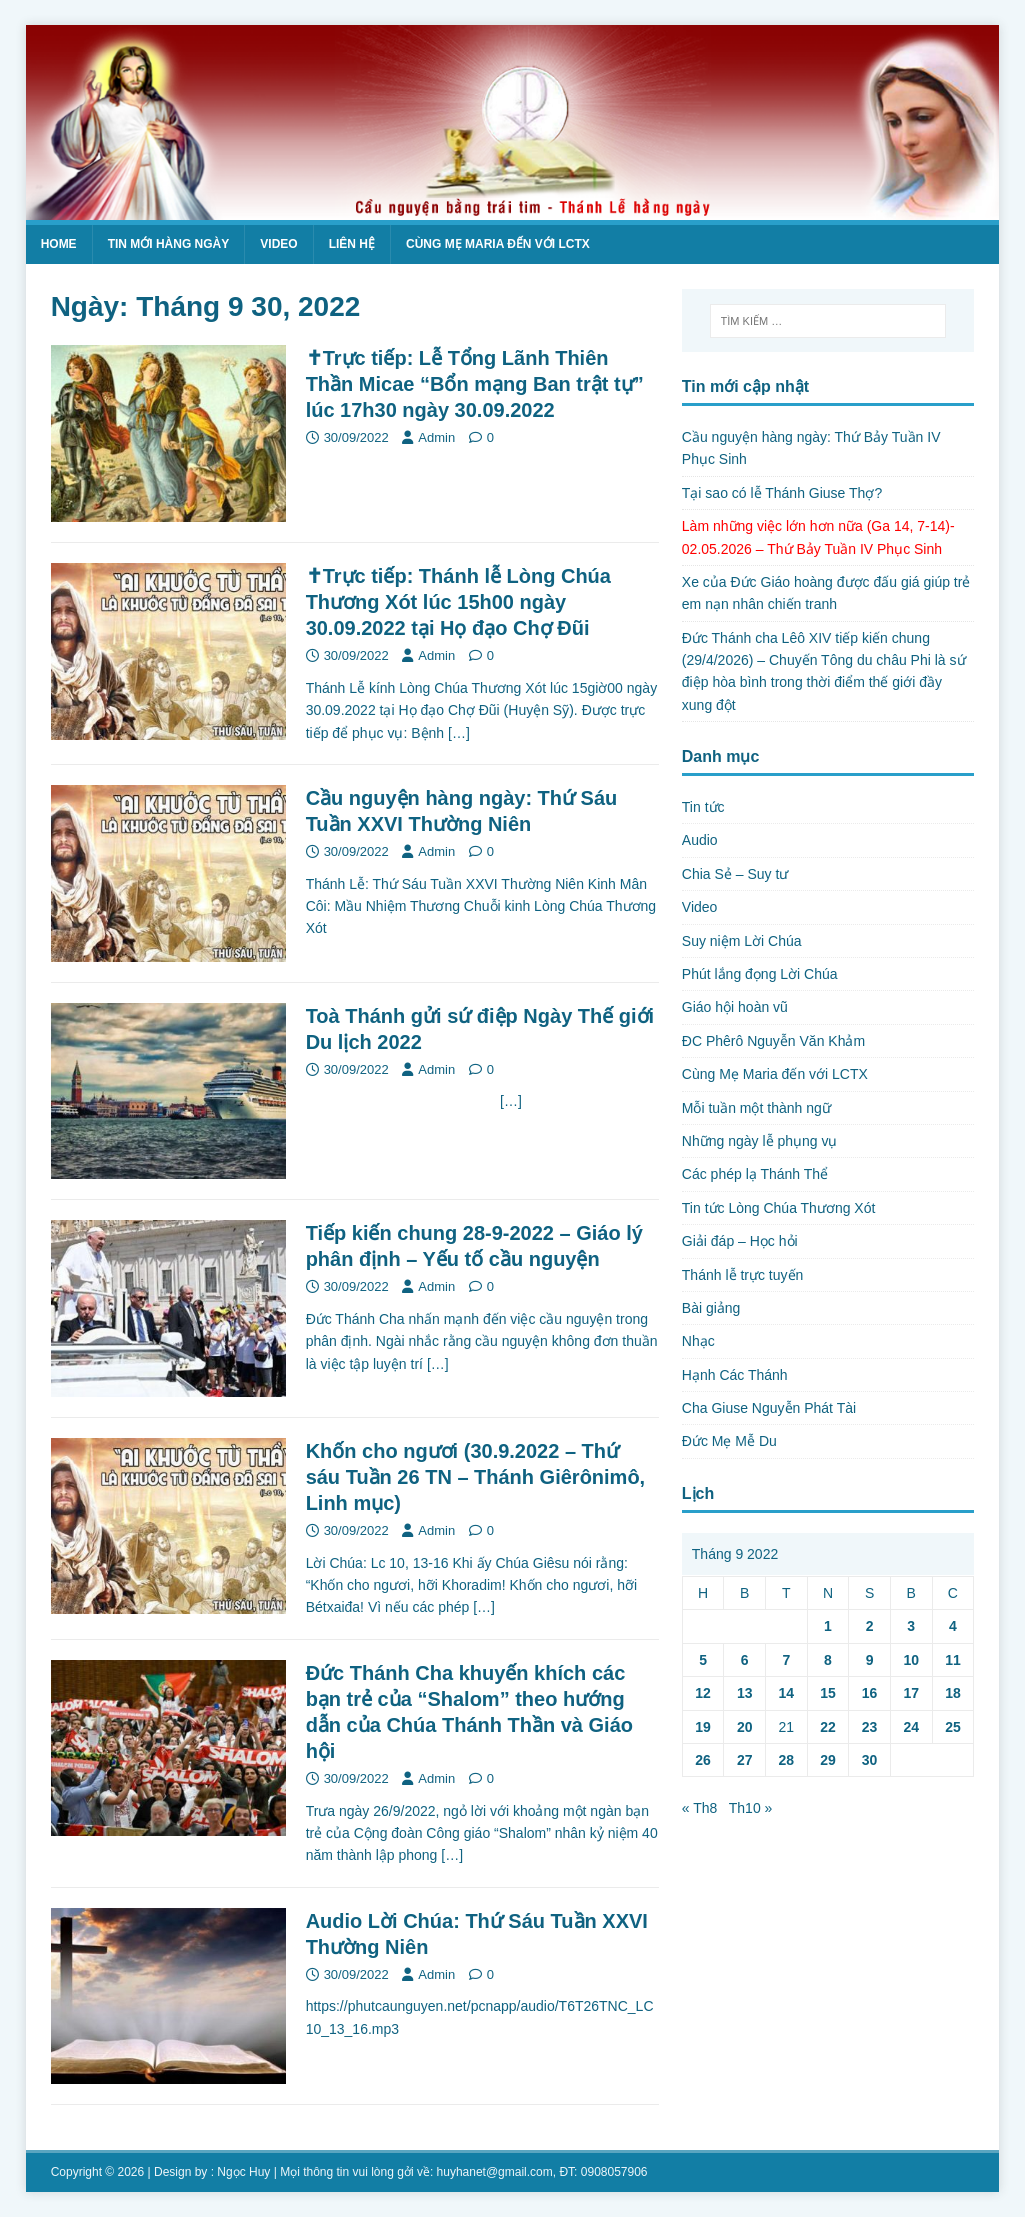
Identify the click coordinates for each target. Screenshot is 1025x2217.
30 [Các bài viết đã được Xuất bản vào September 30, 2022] (870, 1760)
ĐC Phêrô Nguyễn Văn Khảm (773, 1041)
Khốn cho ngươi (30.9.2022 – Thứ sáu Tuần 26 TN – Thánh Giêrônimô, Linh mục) (476, 1477)
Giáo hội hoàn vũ (735, 1007)
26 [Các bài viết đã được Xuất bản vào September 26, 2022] (703, 1760)
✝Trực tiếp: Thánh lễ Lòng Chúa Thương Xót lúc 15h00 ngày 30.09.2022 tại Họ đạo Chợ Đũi (458, 602)
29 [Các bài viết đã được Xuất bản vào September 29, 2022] (828, 1760)
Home (59, 244)
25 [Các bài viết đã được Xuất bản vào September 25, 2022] (953, 1727)
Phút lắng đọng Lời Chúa (760, 974)
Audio (700, 840)
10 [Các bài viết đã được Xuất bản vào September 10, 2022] (911, 1660)
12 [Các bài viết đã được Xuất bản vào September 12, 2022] (703, 1693)
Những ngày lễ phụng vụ (760, 1141)
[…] (459, 733)
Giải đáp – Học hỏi (740, 1241)
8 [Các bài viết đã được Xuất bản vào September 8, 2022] (828, 1660)
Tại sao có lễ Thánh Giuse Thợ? (782, 493)
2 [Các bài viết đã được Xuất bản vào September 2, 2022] (870, 1626)
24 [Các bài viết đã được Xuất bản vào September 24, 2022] (911, 1727)
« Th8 (700, 1808)
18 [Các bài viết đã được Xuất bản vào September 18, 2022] (953, 1693)
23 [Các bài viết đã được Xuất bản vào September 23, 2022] (870, 1727)
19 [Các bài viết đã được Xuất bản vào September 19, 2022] (703, 1727)
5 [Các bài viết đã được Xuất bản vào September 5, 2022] (703, 1660)
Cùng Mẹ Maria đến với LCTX (498, 244)
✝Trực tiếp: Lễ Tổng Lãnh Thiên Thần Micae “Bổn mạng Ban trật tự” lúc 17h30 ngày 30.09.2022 (475, 384)
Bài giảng (711, 1308)
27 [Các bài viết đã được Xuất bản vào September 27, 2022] (745, 1760)
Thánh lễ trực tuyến (743, 1275)
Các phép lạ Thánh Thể (755, 1174)
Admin (436, 437)
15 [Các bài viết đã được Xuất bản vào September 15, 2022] (828, 1693)
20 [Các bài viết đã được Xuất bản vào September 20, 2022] (745, 1727)
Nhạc (698, 1341)
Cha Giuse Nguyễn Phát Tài (769, 1408)
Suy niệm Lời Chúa (742, 941)
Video (278, 244)
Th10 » (751, 1808)
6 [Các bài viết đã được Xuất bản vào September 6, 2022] (745, 1660)
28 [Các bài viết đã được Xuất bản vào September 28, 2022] (787, 1760)
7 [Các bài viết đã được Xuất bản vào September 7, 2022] (786, 1660)
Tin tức (703, 807)
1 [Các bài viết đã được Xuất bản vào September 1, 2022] (828, 1626)
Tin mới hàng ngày (169, 244)
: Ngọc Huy (241, 2172)
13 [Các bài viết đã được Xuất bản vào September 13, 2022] (745, 1693)
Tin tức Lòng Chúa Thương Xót (779, 1208)
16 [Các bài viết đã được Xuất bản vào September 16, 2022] (870, 1693)
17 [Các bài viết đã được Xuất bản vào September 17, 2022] (911, 1693)
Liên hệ (352, 244)
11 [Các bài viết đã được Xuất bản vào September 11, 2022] (953, 1660)
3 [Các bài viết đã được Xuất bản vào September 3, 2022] (911, 1626)
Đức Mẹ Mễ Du (729, 1441)
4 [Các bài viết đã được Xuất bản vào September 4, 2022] (953, 1626)
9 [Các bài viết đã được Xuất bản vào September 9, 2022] (870, 1660)
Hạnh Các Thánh (735, 1375)
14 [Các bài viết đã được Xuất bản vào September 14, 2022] (787, 1693)
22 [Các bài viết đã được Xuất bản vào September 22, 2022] (828, 1727)
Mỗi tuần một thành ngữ (756, 1108)
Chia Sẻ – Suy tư (735, 874)
